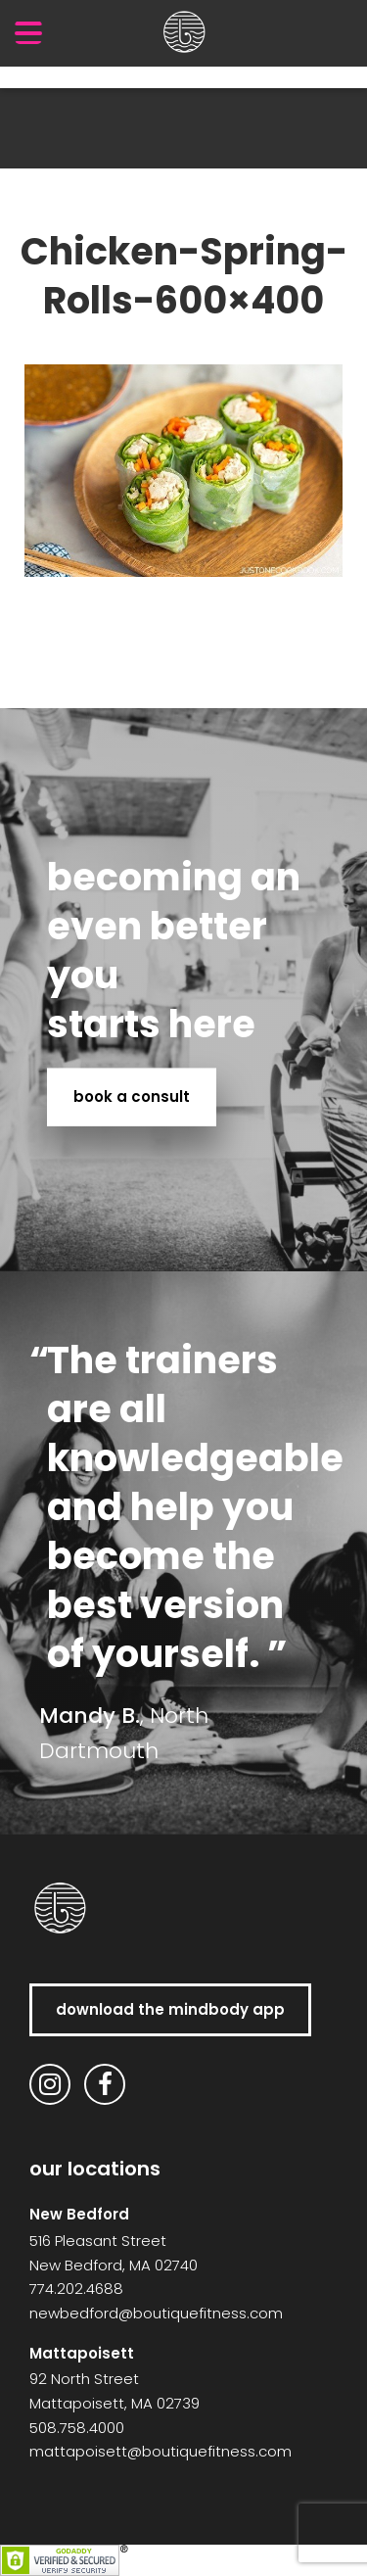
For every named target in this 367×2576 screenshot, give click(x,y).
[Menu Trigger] (28, 32)
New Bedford (79, 2214)
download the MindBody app (170, 2009)
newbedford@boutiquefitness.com (156, 2313)
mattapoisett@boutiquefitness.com (160, 2451)
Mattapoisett (81, 2353)
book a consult (131, 1096)
